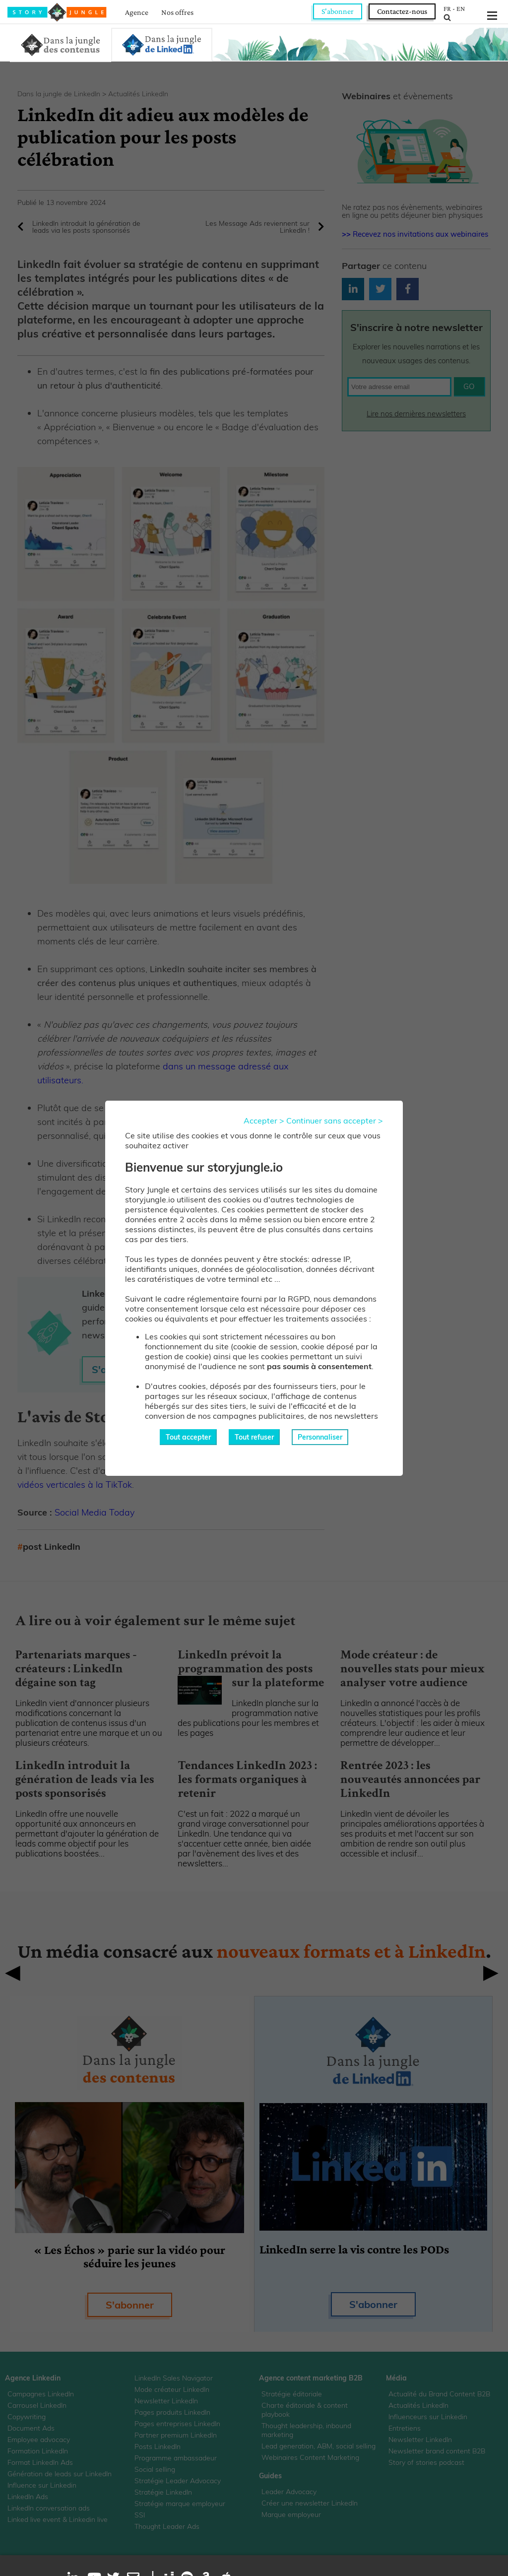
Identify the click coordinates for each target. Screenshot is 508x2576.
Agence (136, 12)
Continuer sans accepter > (334, 1120)
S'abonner (337, 11)
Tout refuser (254, 1437)
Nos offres (177, 12)
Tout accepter (188, 1437)
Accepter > (264, 1120)
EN (460, 8)
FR (447, 8)
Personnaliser (320, 1437)
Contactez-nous (402, 11)
